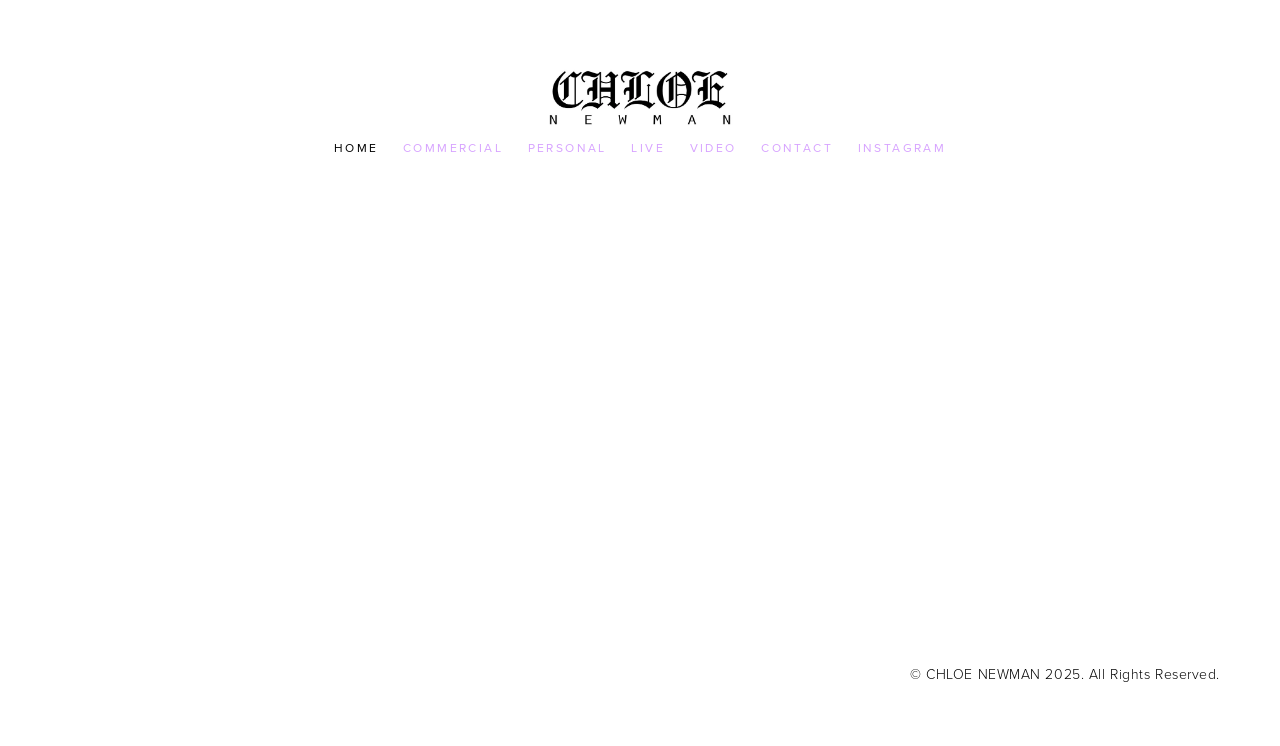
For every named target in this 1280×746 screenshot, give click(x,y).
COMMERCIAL (453, 147)
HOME (356, 147)
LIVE (648, 147)
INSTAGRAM (902, 147)
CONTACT (797, 147)
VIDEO (713, 147)
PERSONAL (567, 147)
